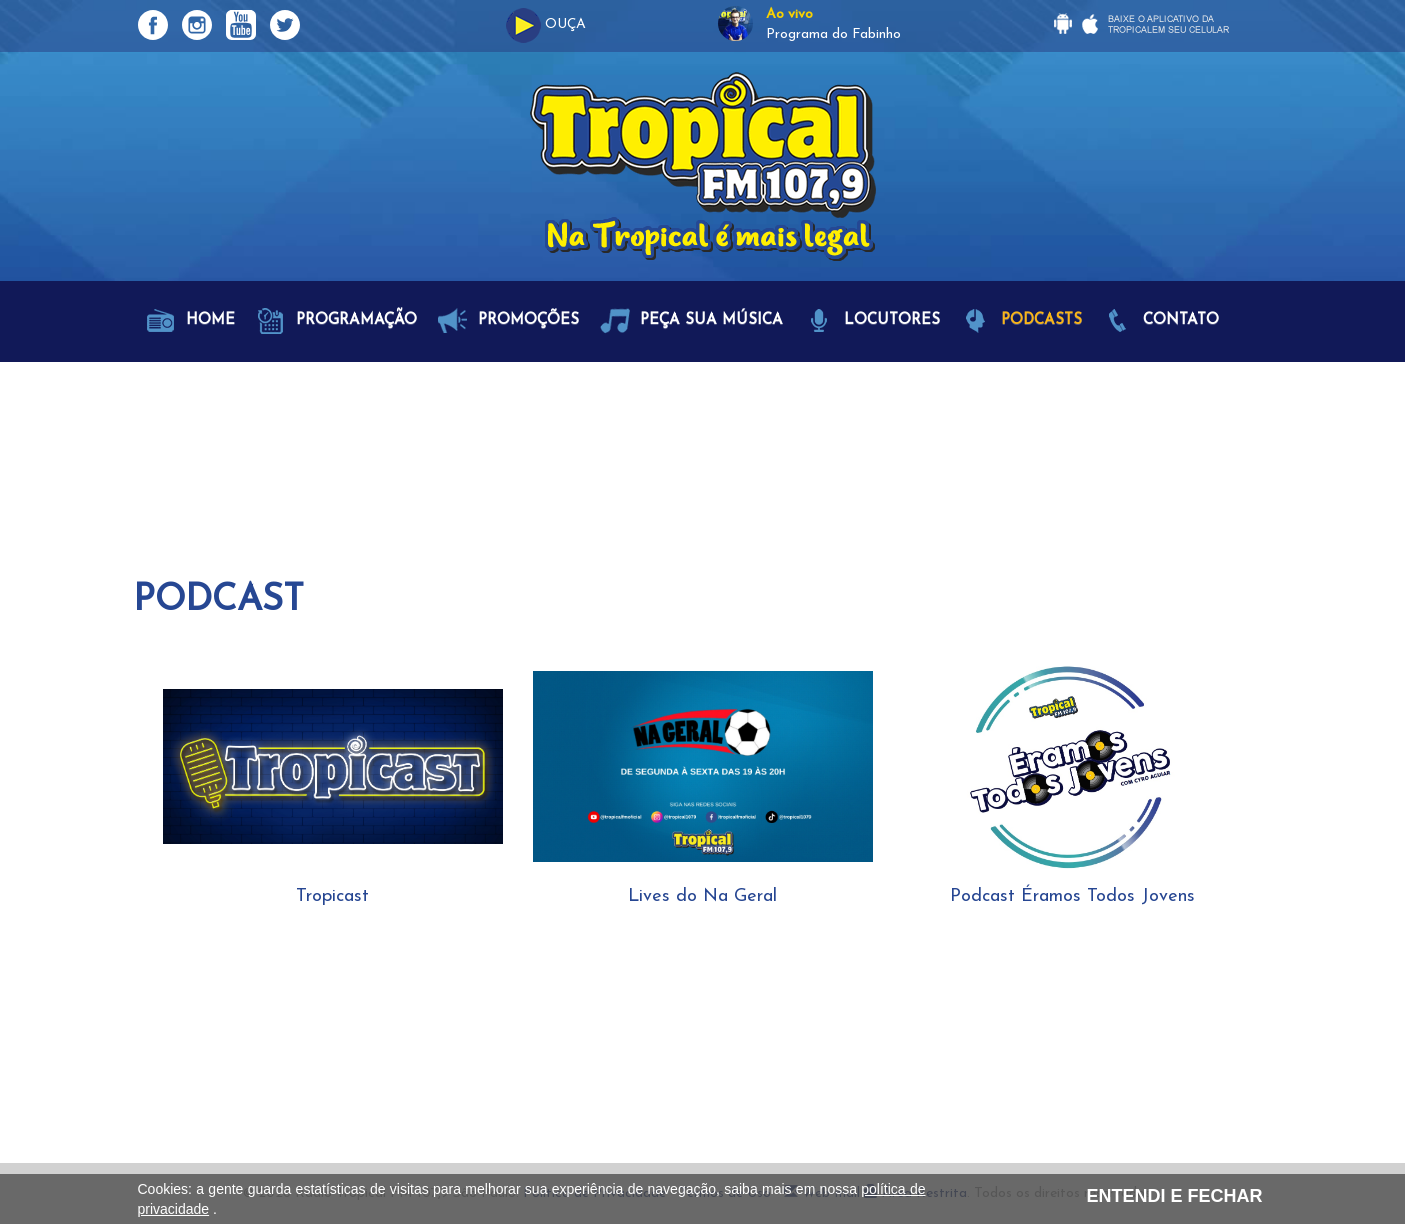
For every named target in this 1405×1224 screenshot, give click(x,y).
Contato (1161, 321)
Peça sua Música (691, 321)
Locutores (872, 321)
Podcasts (1021, 321)
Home (190, 321)
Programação (336, 321)
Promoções (508, 321)
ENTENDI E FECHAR (1174, 1196)
